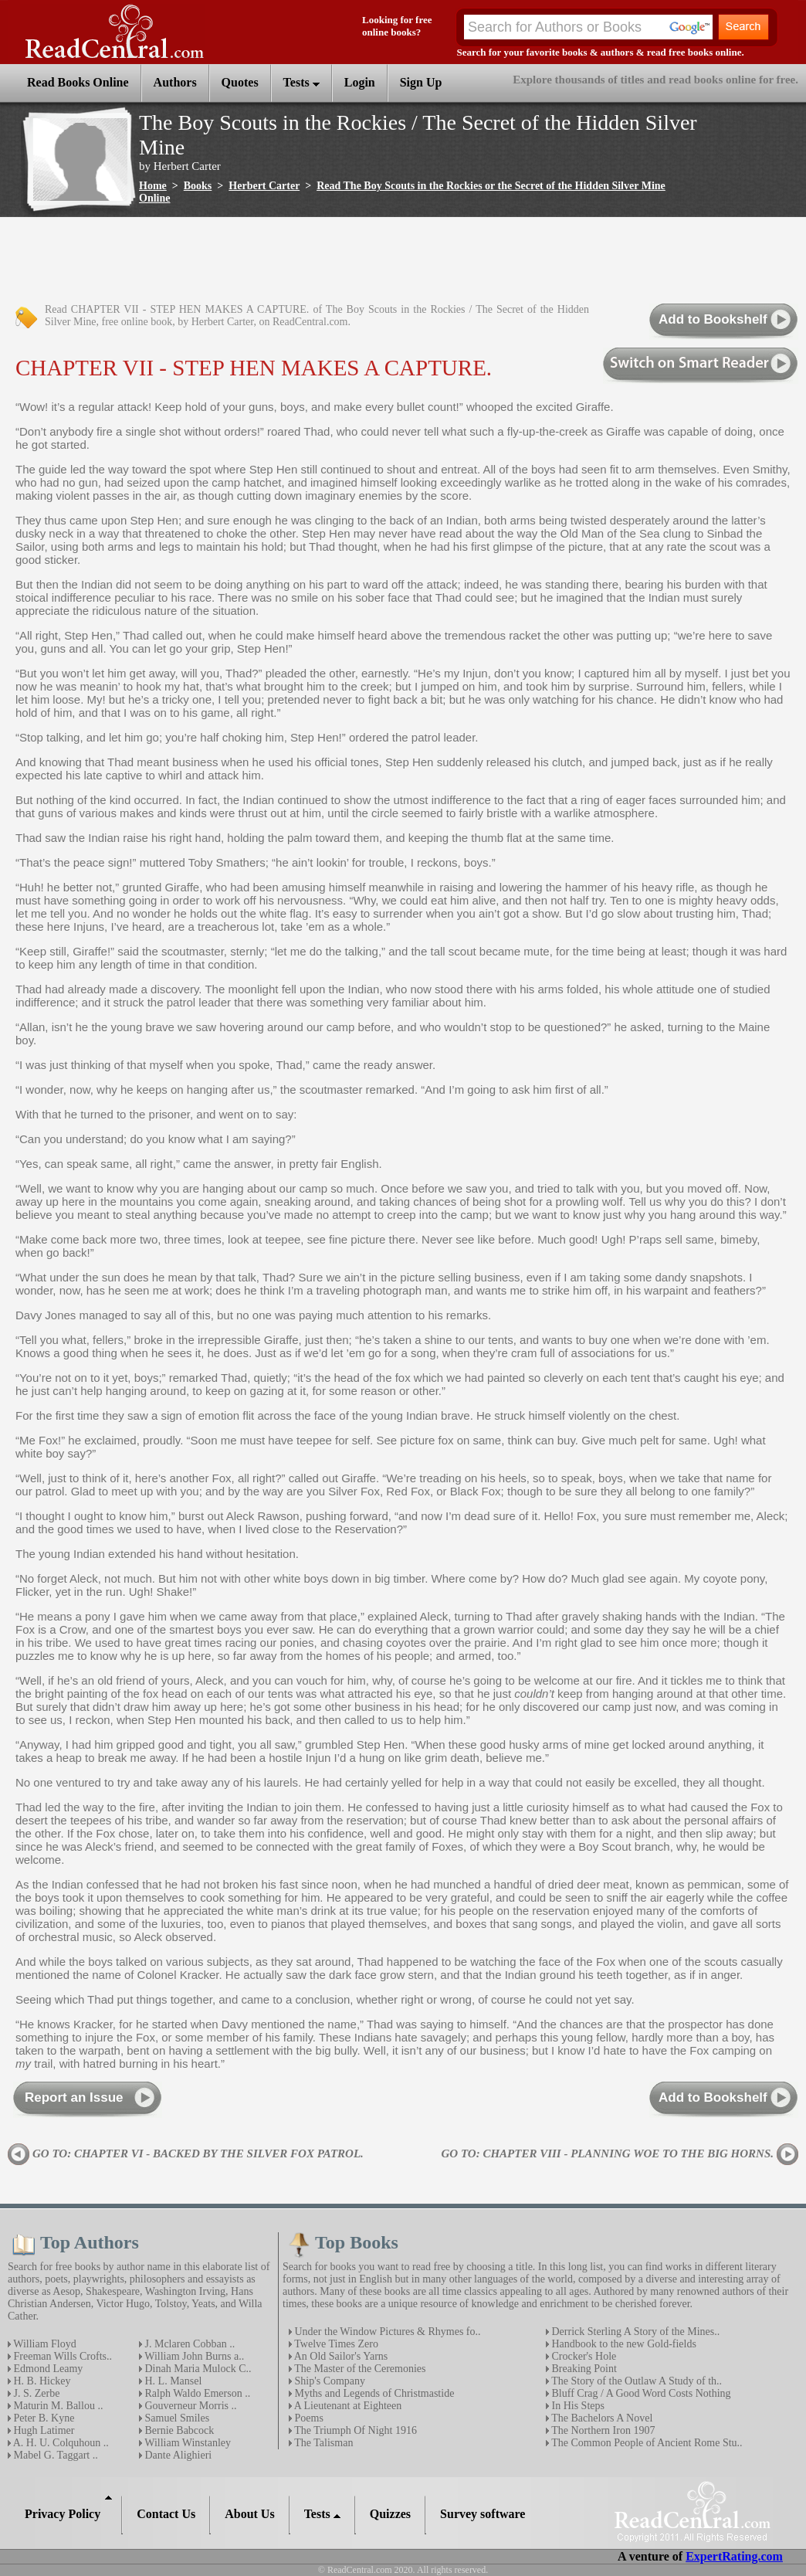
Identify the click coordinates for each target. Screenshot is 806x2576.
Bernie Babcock (178, 2430)
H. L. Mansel (172, 2381)
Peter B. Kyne (42, 2418)
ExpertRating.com (734, 2556)
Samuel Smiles (175, 2418)
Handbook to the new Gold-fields (622, 2344)
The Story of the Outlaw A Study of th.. (635, 2381)
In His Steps (576, 2405)
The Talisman (322, 2443)
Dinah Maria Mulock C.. (197, 2368)
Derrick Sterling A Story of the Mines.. (634, 2331)
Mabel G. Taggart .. (54, 2455)
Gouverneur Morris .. (189, 2405)
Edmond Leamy (47, 2368)
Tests (301, 82)
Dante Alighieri (177, 2455)
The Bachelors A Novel (600, 2418)
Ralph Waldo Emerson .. (196, 2393)
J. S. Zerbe (35, 2393)
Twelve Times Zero (335, 2344)
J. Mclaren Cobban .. (188, 2344)
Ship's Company (328, 2381)
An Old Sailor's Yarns (340, 2356)
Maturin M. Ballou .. (57, 2405)
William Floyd (43, 2344)
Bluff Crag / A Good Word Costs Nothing (640, 2393)
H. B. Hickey (40, 2381)
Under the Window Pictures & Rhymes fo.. (386, 2331)
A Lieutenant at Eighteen (346, 2405)
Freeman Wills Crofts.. (61, 2356)
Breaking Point (583, 2368)
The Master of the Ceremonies (359, 2368)
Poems (307, 2418)
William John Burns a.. (193, 2356)
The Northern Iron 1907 (602, 2430)
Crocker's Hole (582, 2356)
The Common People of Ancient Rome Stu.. (646, 2443)
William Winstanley (186, 2443)
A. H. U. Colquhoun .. (60, 2443)
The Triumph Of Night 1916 (354, 2430)
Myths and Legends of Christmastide (373, 2393)
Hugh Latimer (42, 2430)
